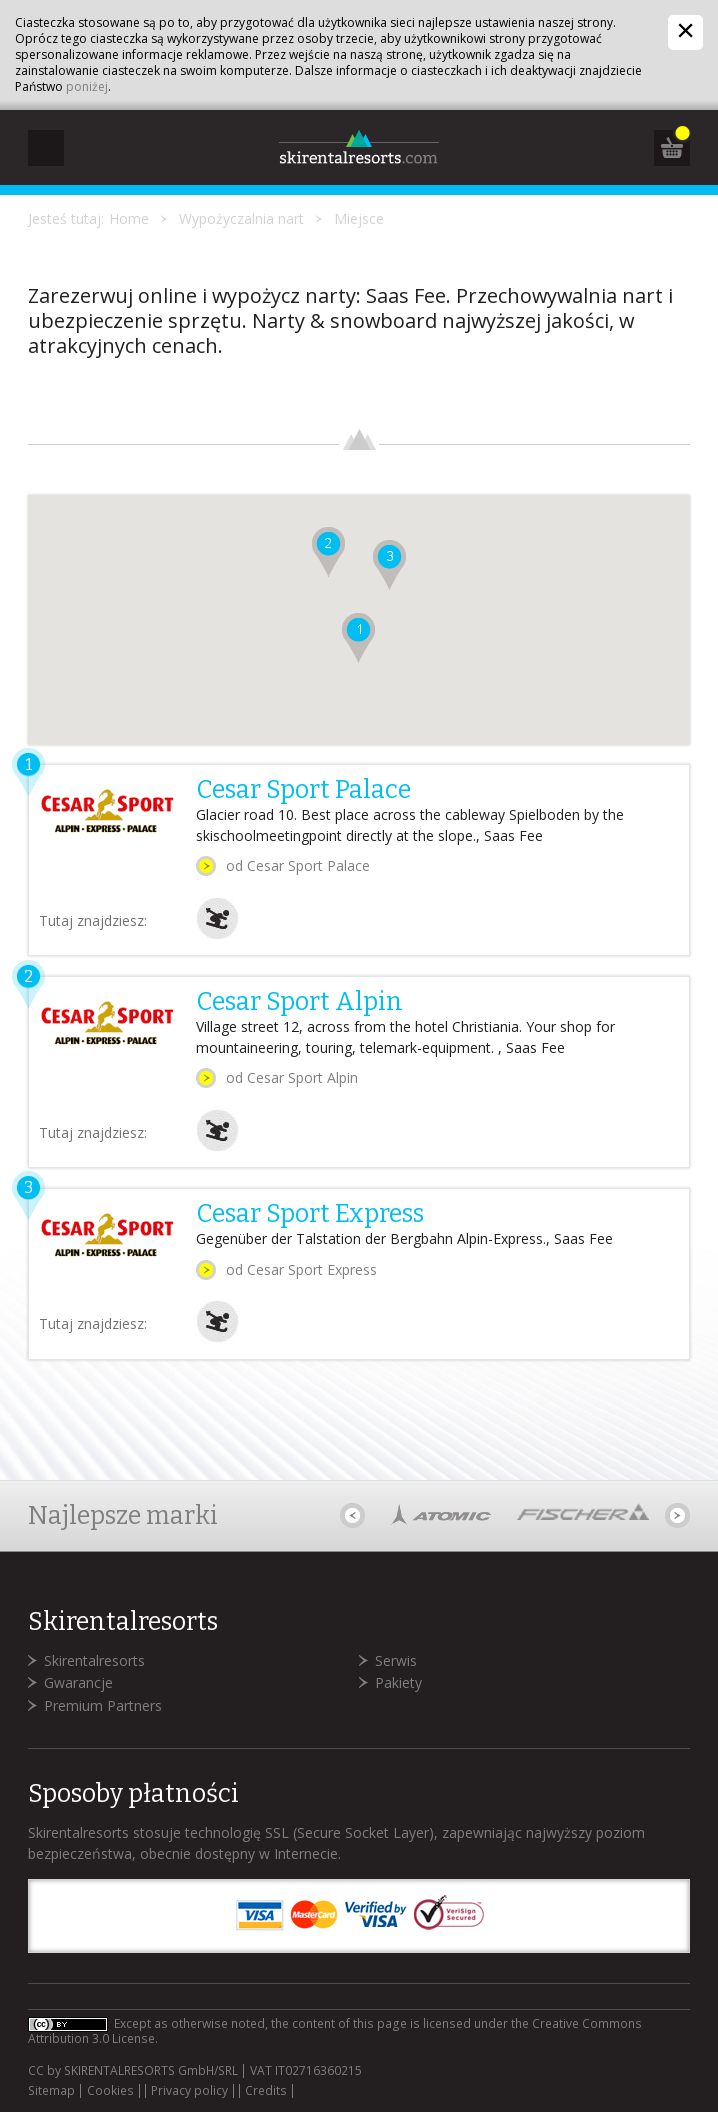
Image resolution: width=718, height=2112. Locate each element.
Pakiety (398, 1682)
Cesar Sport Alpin (299, 1002)
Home (129, 218)
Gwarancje (78, 1682)
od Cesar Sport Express (301, 1269)
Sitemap (51, 2091)
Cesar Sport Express (310, 1214)
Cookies (110, 2091)
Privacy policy (189, 2091)
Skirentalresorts (94, 1660)
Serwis (396, 1660)
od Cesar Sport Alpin (292, 1077)
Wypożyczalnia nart (241, 218)
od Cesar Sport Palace (298, 865)
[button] (358, 638)
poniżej (87, 86)
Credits (266, 2091)
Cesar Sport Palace (303, 790)
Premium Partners (103, 1705)
